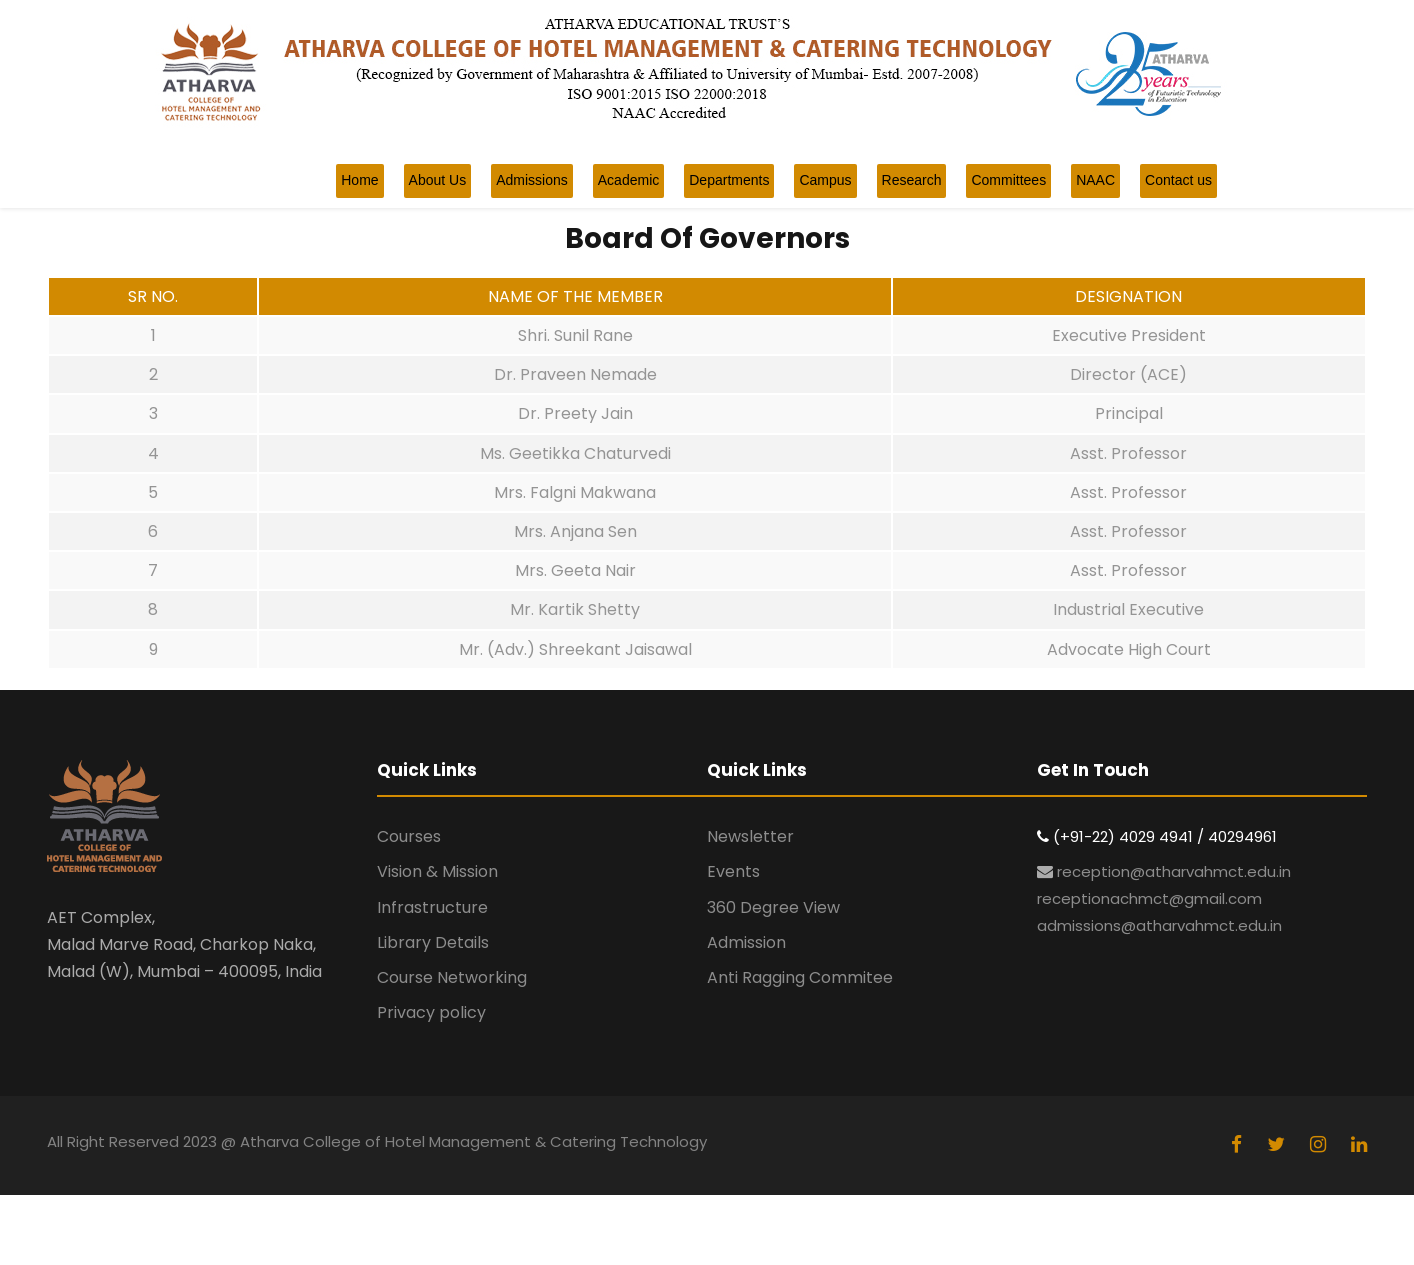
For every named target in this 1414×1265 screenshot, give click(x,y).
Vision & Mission (437, 871)
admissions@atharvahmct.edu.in (1159, 925)
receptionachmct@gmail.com (1149, 898)
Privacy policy (431, 1012)
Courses (409, 836)
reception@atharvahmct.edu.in (1174, 871)
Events (733, 871)
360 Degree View (773, 907)
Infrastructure (432, 907)
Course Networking (452, 977)
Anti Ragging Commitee (800, 977)
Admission (746, 942)
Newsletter (750, 836)
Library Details (433, 942)
